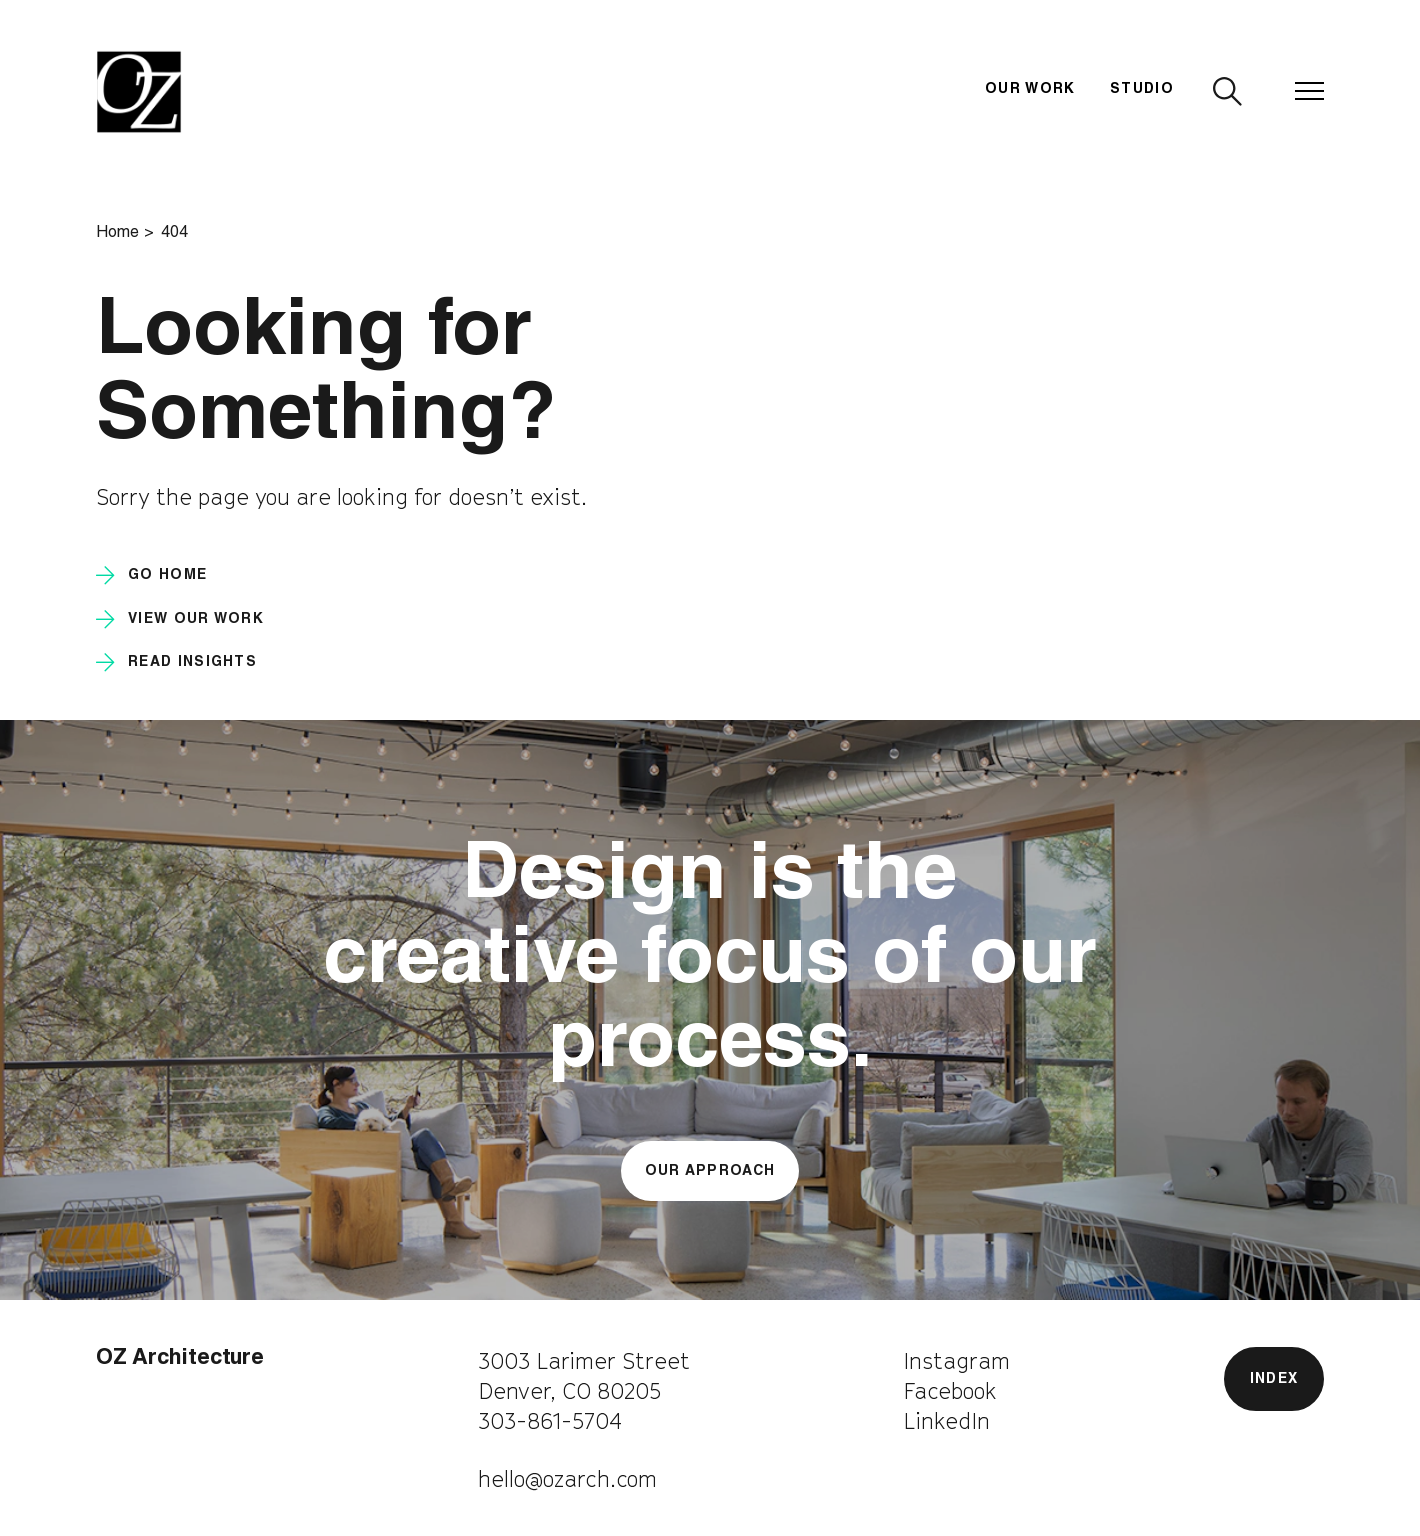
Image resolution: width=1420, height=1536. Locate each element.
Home (117, 234)
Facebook (950, 1391)
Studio (1142, 90)
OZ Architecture (180, 1359)
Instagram (956, 1361)
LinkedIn (946, 1421)
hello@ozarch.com (567, 1479)
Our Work (1030, 90)
